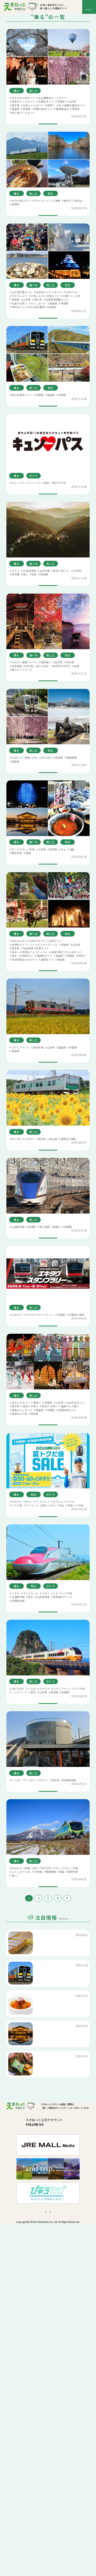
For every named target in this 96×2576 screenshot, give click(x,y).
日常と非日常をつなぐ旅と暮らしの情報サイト (35, 7)
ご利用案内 (39, 2557)
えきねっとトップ (19, 2557)
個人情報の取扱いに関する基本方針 (67, 2557)
